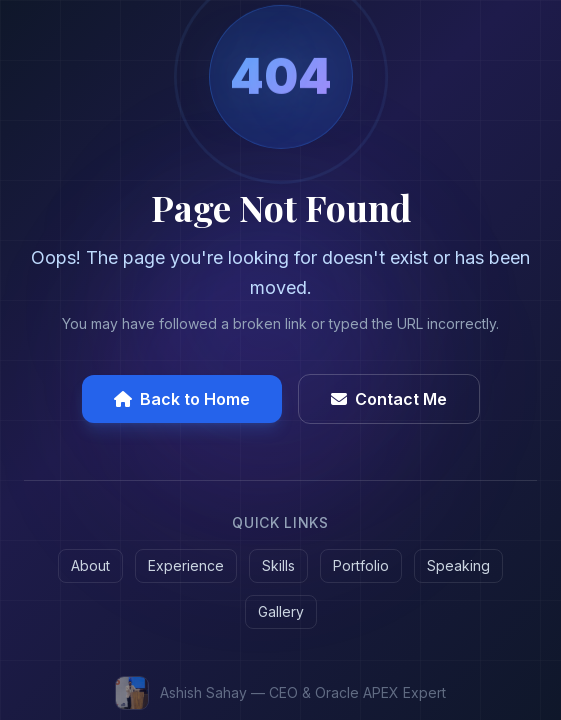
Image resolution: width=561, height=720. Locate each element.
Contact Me (389, 399)
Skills (278, 565)
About (90, 565)
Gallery (281, 611)
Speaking (458, 565)
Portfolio (361, 565)
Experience (186, 565)
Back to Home (182, 399)
